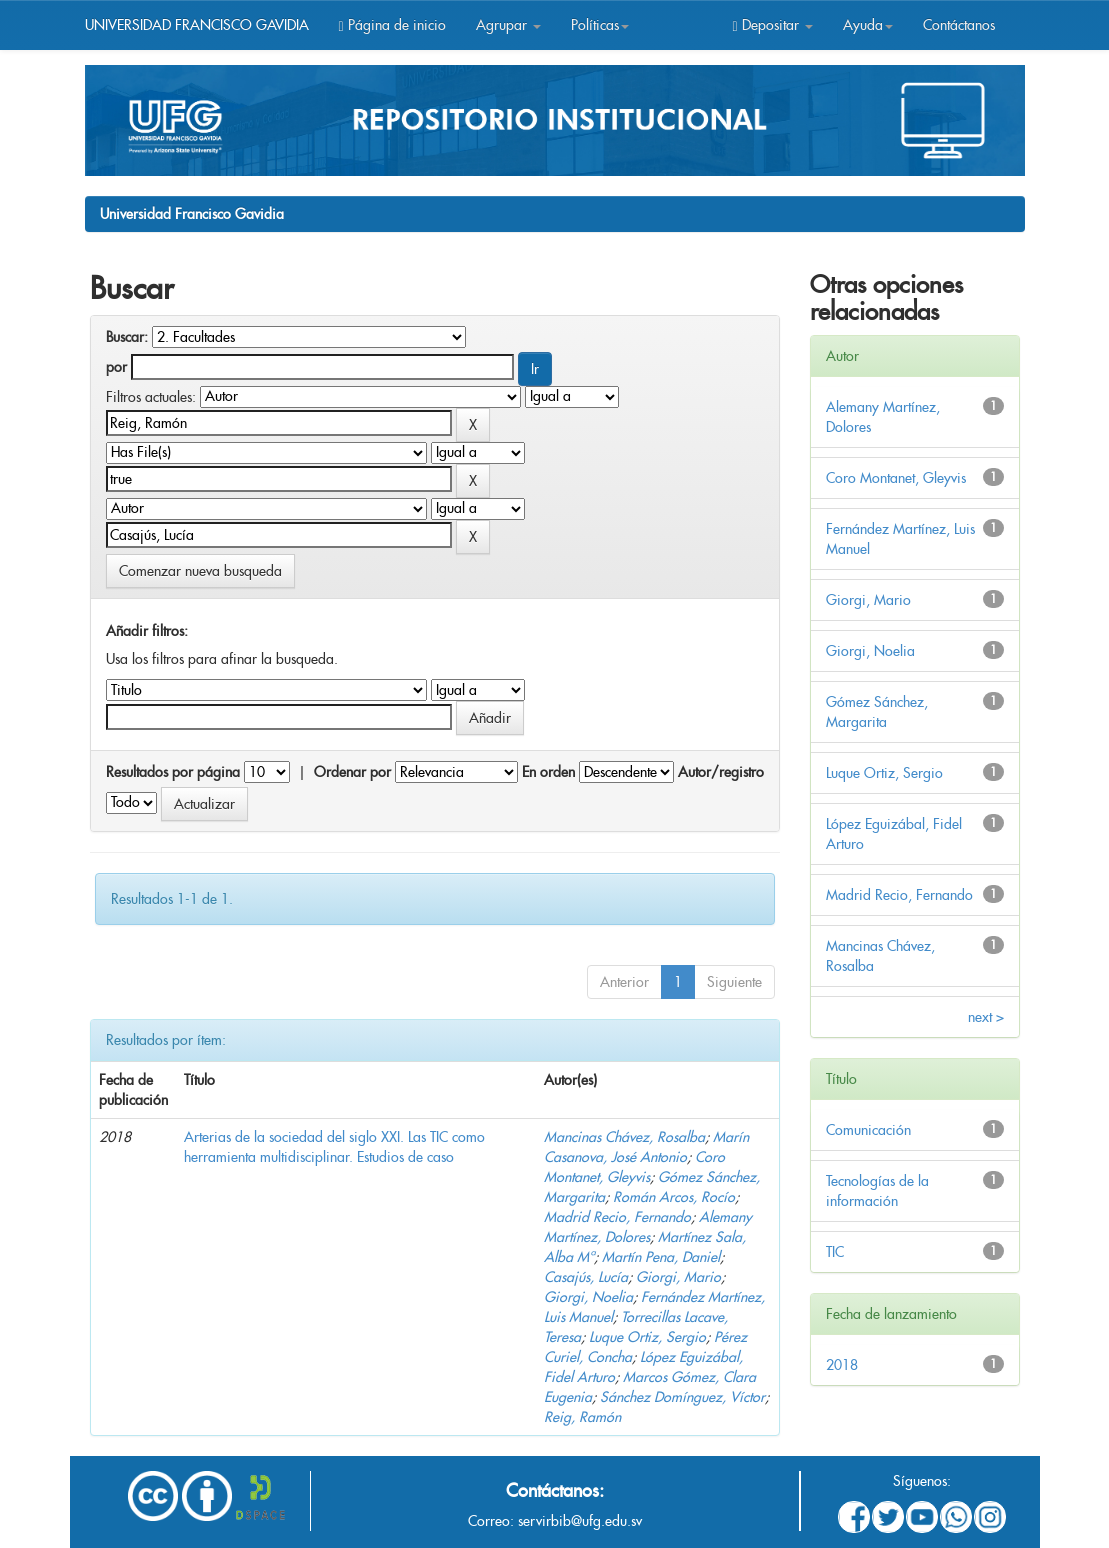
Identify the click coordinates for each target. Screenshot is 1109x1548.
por (116, 367)
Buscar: (127, 337)
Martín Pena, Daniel (661, 1257)
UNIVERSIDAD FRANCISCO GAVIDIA (197, 25)
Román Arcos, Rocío (674, 1197)
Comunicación (868, 1130)
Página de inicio (392, 25)
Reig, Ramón (582, 1417)
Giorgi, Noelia (588, 1297)
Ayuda (868, 25)
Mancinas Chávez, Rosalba (624, 1137)
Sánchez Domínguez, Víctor (682, 1397)
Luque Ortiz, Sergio (647, 1337)
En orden (548, 772)
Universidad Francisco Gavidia (192, 214)
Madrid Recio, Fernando (617, 1217)
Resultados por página (173, 772)
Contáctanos (959, 25)
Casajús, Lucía (586, 1277)
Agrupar (508, 25)
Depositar (772, 25)
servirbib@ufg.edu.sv (580, 1521)
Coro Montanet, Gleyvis (896, 478)
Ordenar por (352, 772)
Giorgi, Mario (678, 1277)
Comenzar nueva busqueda (200, 571)
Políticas (600, 25)
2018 (842, 1365)
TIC (835, 1252)
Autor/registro (721, 772)
